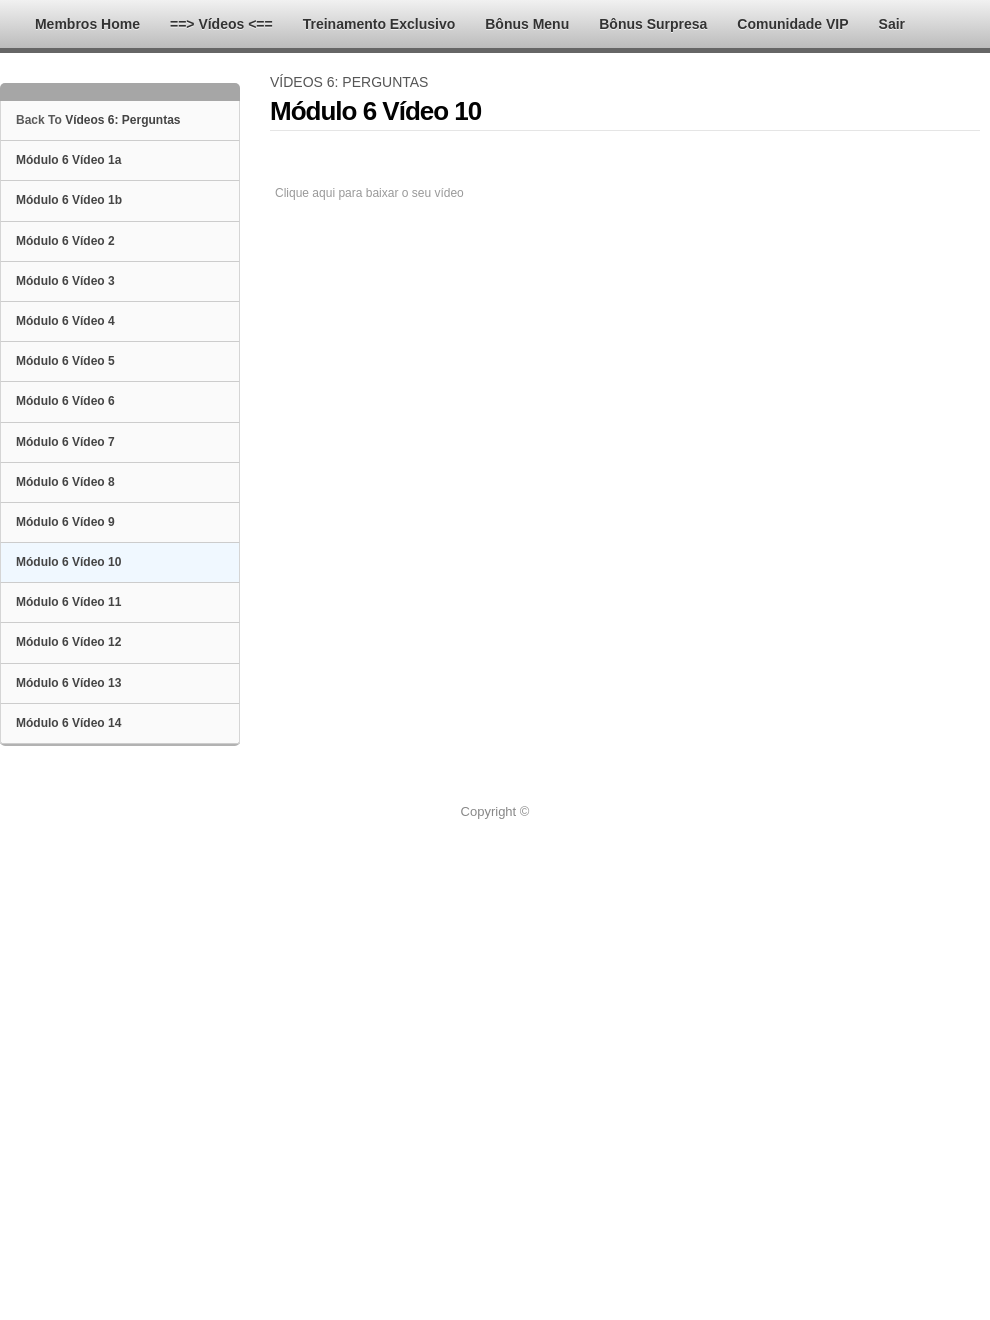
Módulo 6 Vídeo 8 (65, 482)
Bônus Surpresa (653, 24)
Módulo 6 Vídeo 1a (68, 160)
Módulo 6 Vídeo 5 (65, 361)
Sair (892, 24)
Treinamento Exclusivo (379, 24)
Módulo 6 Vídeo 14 (68, 723)
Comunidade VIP (792, 24)
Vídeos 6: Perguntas (122, 120)
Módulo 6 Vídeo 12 (68, 642)
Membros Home (87, 24)
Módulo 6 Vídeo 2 (65, 241)
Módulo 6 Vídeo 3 (65, 281)
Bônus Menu (527, 24)
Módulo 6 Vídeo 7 (65, 442)
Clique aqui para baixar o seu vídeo (369, 193)
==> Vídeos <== (221, 24)
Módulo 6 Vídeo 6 (65, 401)
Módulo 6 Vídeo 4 (65, 321)
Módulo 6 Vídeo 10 (68, 562)
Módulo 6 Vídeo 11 (68, 602)
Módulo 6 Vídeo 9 (65, 522)
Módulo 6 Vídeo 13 (68, 683)
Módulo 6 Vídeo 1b (69, 200)
